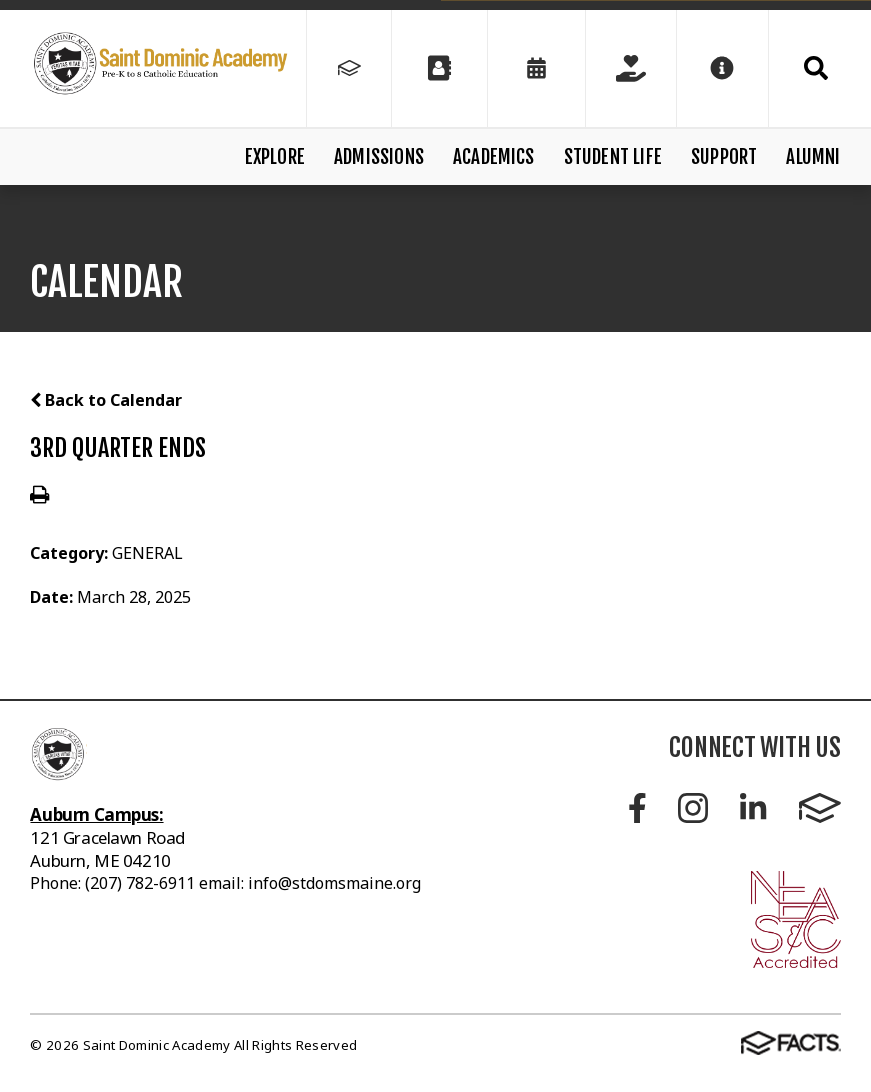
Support (724, 157)
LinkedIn (753, 808)
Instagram (693, 808)
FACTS (820, 808)
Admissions (379, 157)
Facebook (637, 808)
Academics (494, 157)
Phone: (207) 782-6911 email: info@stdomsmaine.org (225, 883)
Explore (275, 157)
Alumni (813, 157)
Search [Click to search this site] (816, 68)
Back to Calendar (106, 400)
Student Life (613, 157)
